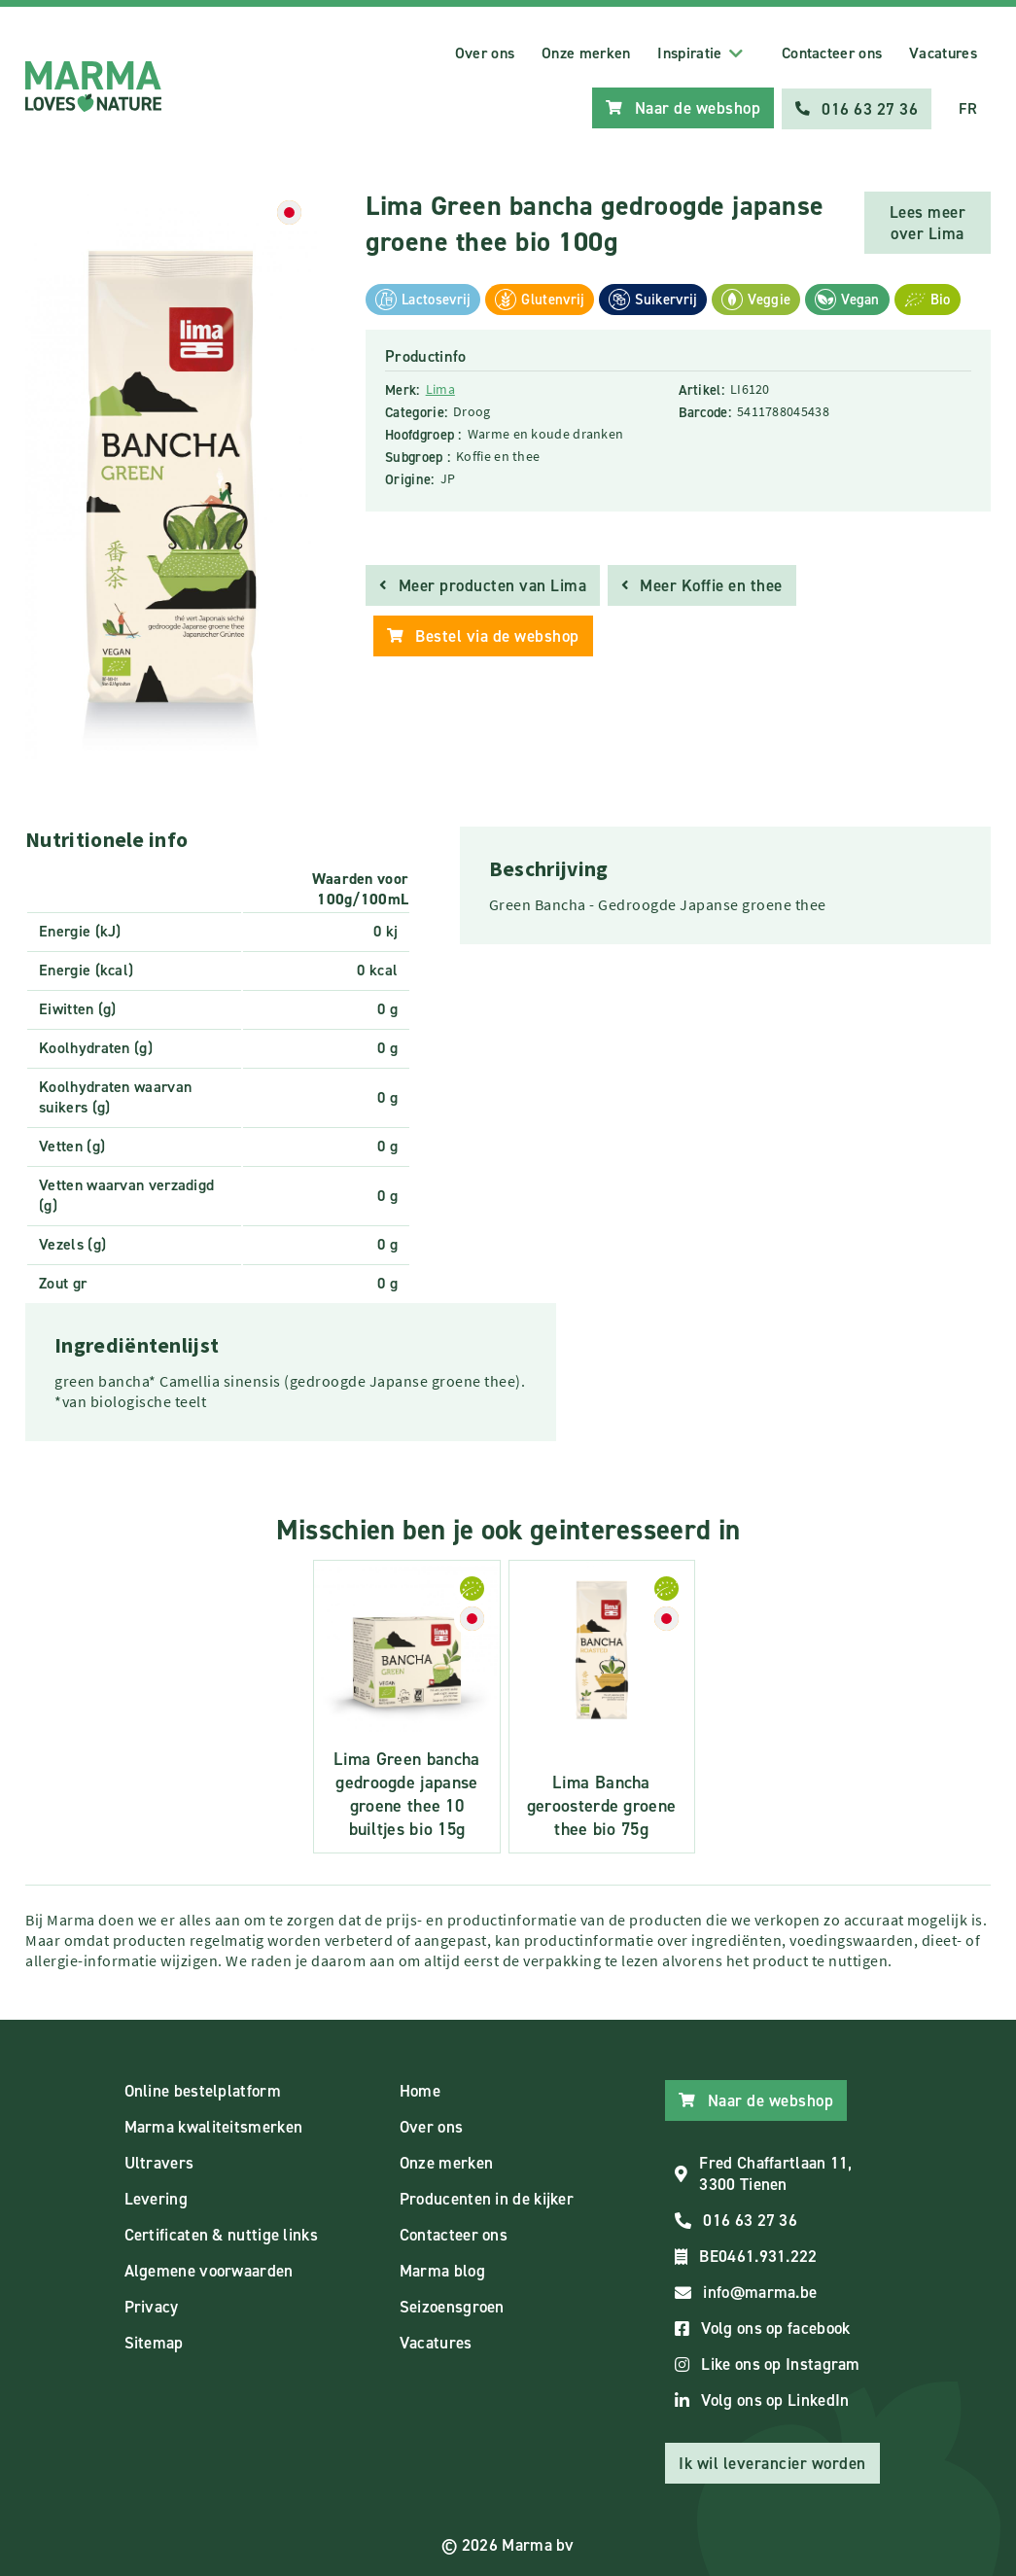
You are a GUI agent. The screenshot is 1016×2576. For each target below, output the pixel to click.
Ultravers (159, 2160)
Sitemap (154, 2340)
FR (968, 107)
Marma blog (442, 2268)
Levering (156, 2196)
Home (420, 2089)
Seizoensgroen (452, 2304)
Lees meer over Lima (928, 220)
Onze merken (586, 53)
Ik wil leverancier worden (772, 2461)
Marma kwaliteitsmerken (213, 2124)
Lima (440, 387)
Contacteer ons (832, 53)
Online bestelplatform (202, 2089)
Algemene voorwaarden (209, 2268)
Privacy (151, 2304)
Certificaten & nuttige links (221, 2232)
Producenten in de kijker (487, 2196)
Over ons (484, 53)
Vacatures (943, 53)
